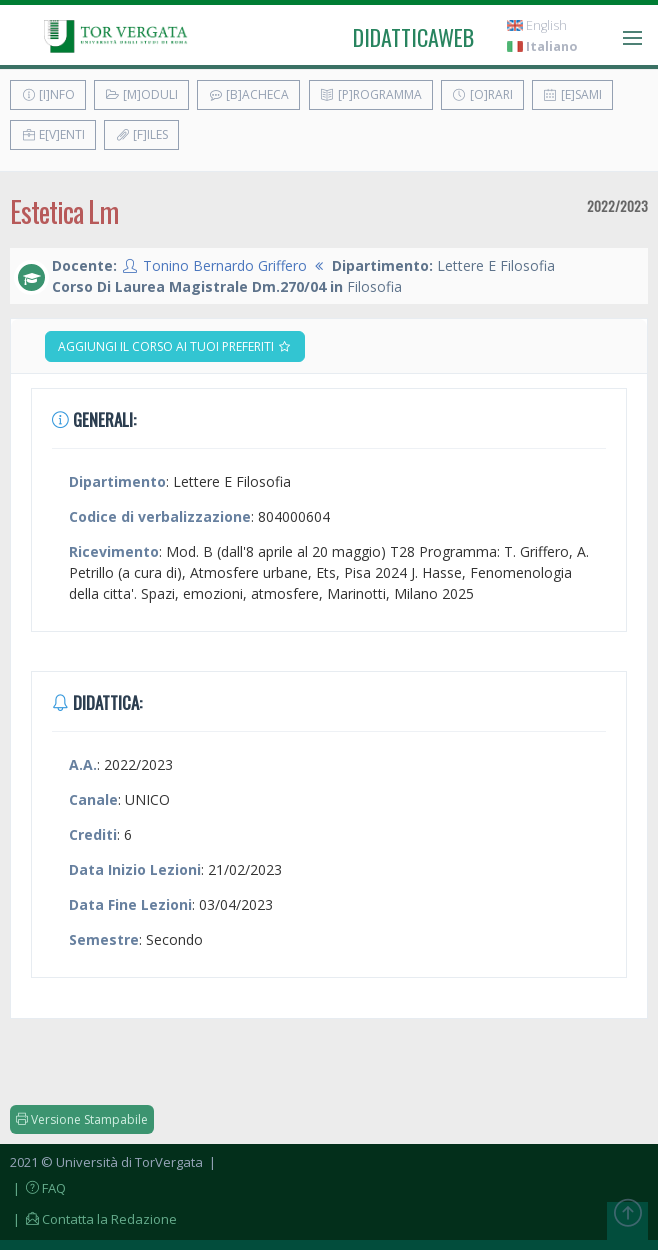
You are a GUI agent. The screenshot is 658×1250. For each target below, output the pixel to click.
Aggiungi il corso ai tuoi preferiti (175, 346)
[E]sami (572, 94)
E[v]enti (53, 134)
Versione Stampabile (82, 1119)
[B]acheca (248, 94)
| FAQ (38, 1188)
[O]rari (482, 94)
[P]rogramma (371, 94)
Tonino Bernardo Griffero (225, 265)
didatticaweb (413, 37)
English (537, 25)
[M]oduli (141, 94)
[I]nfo (48, 94)
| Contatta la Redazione (93, 1219)
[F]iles (141, 134)
